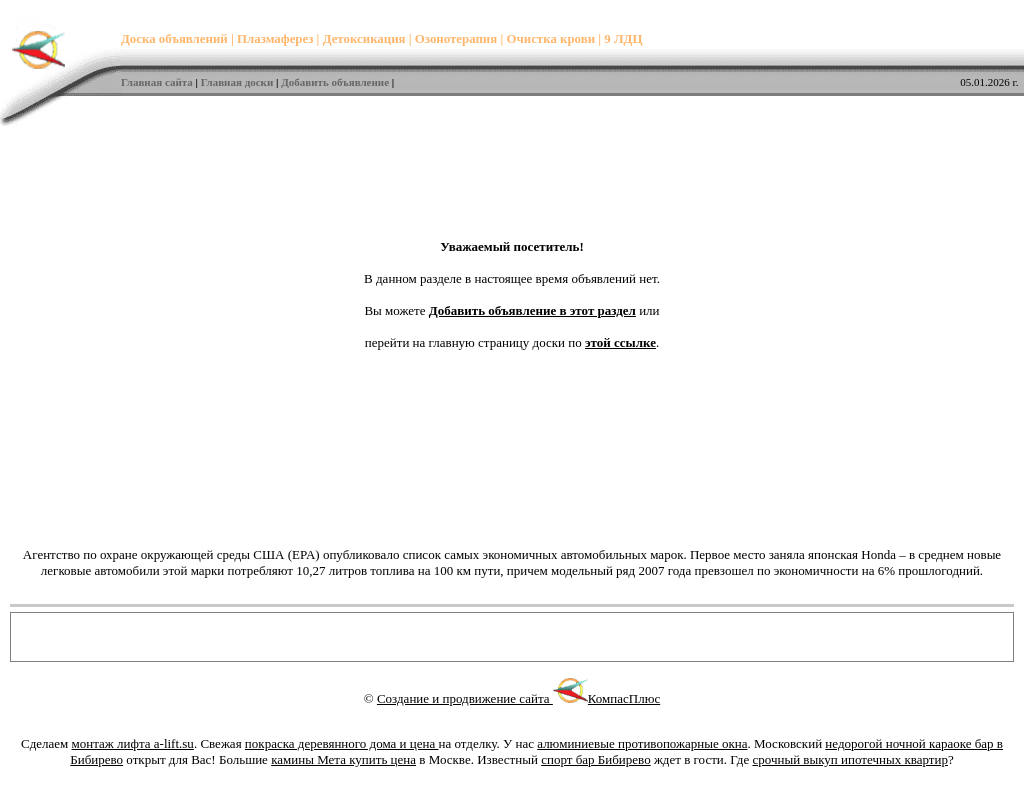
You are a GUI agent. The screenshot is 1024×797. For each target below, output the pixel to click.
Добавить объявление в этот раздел (532, 310)
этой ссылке (620, 342)
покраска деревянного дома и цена (342, 743)
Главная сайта (157, 82)
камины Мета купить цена (343, 759)
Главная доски (237, 82)
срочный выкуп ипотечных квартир (850, 759)
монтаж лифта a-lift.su (133, 743)
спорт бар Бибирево (595, 759)
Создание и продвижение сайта (482, 698)
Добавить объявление (335, 82)
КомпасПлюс (624, 698)
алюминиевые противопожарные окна (642, 743)
